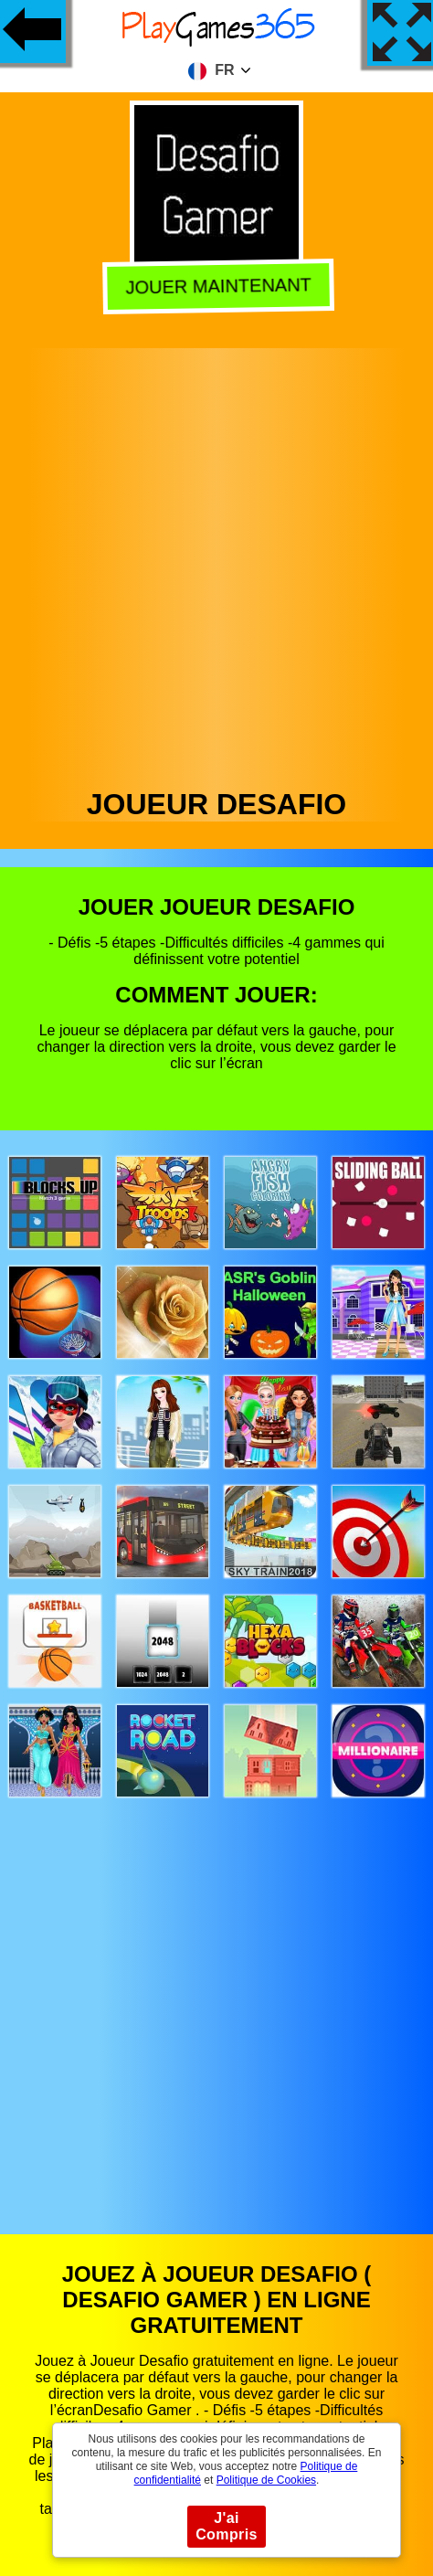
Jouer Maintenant (215, 286)
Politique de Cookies (266, 2480)
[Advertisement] (215, 563)
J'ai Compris (226, 2526)
